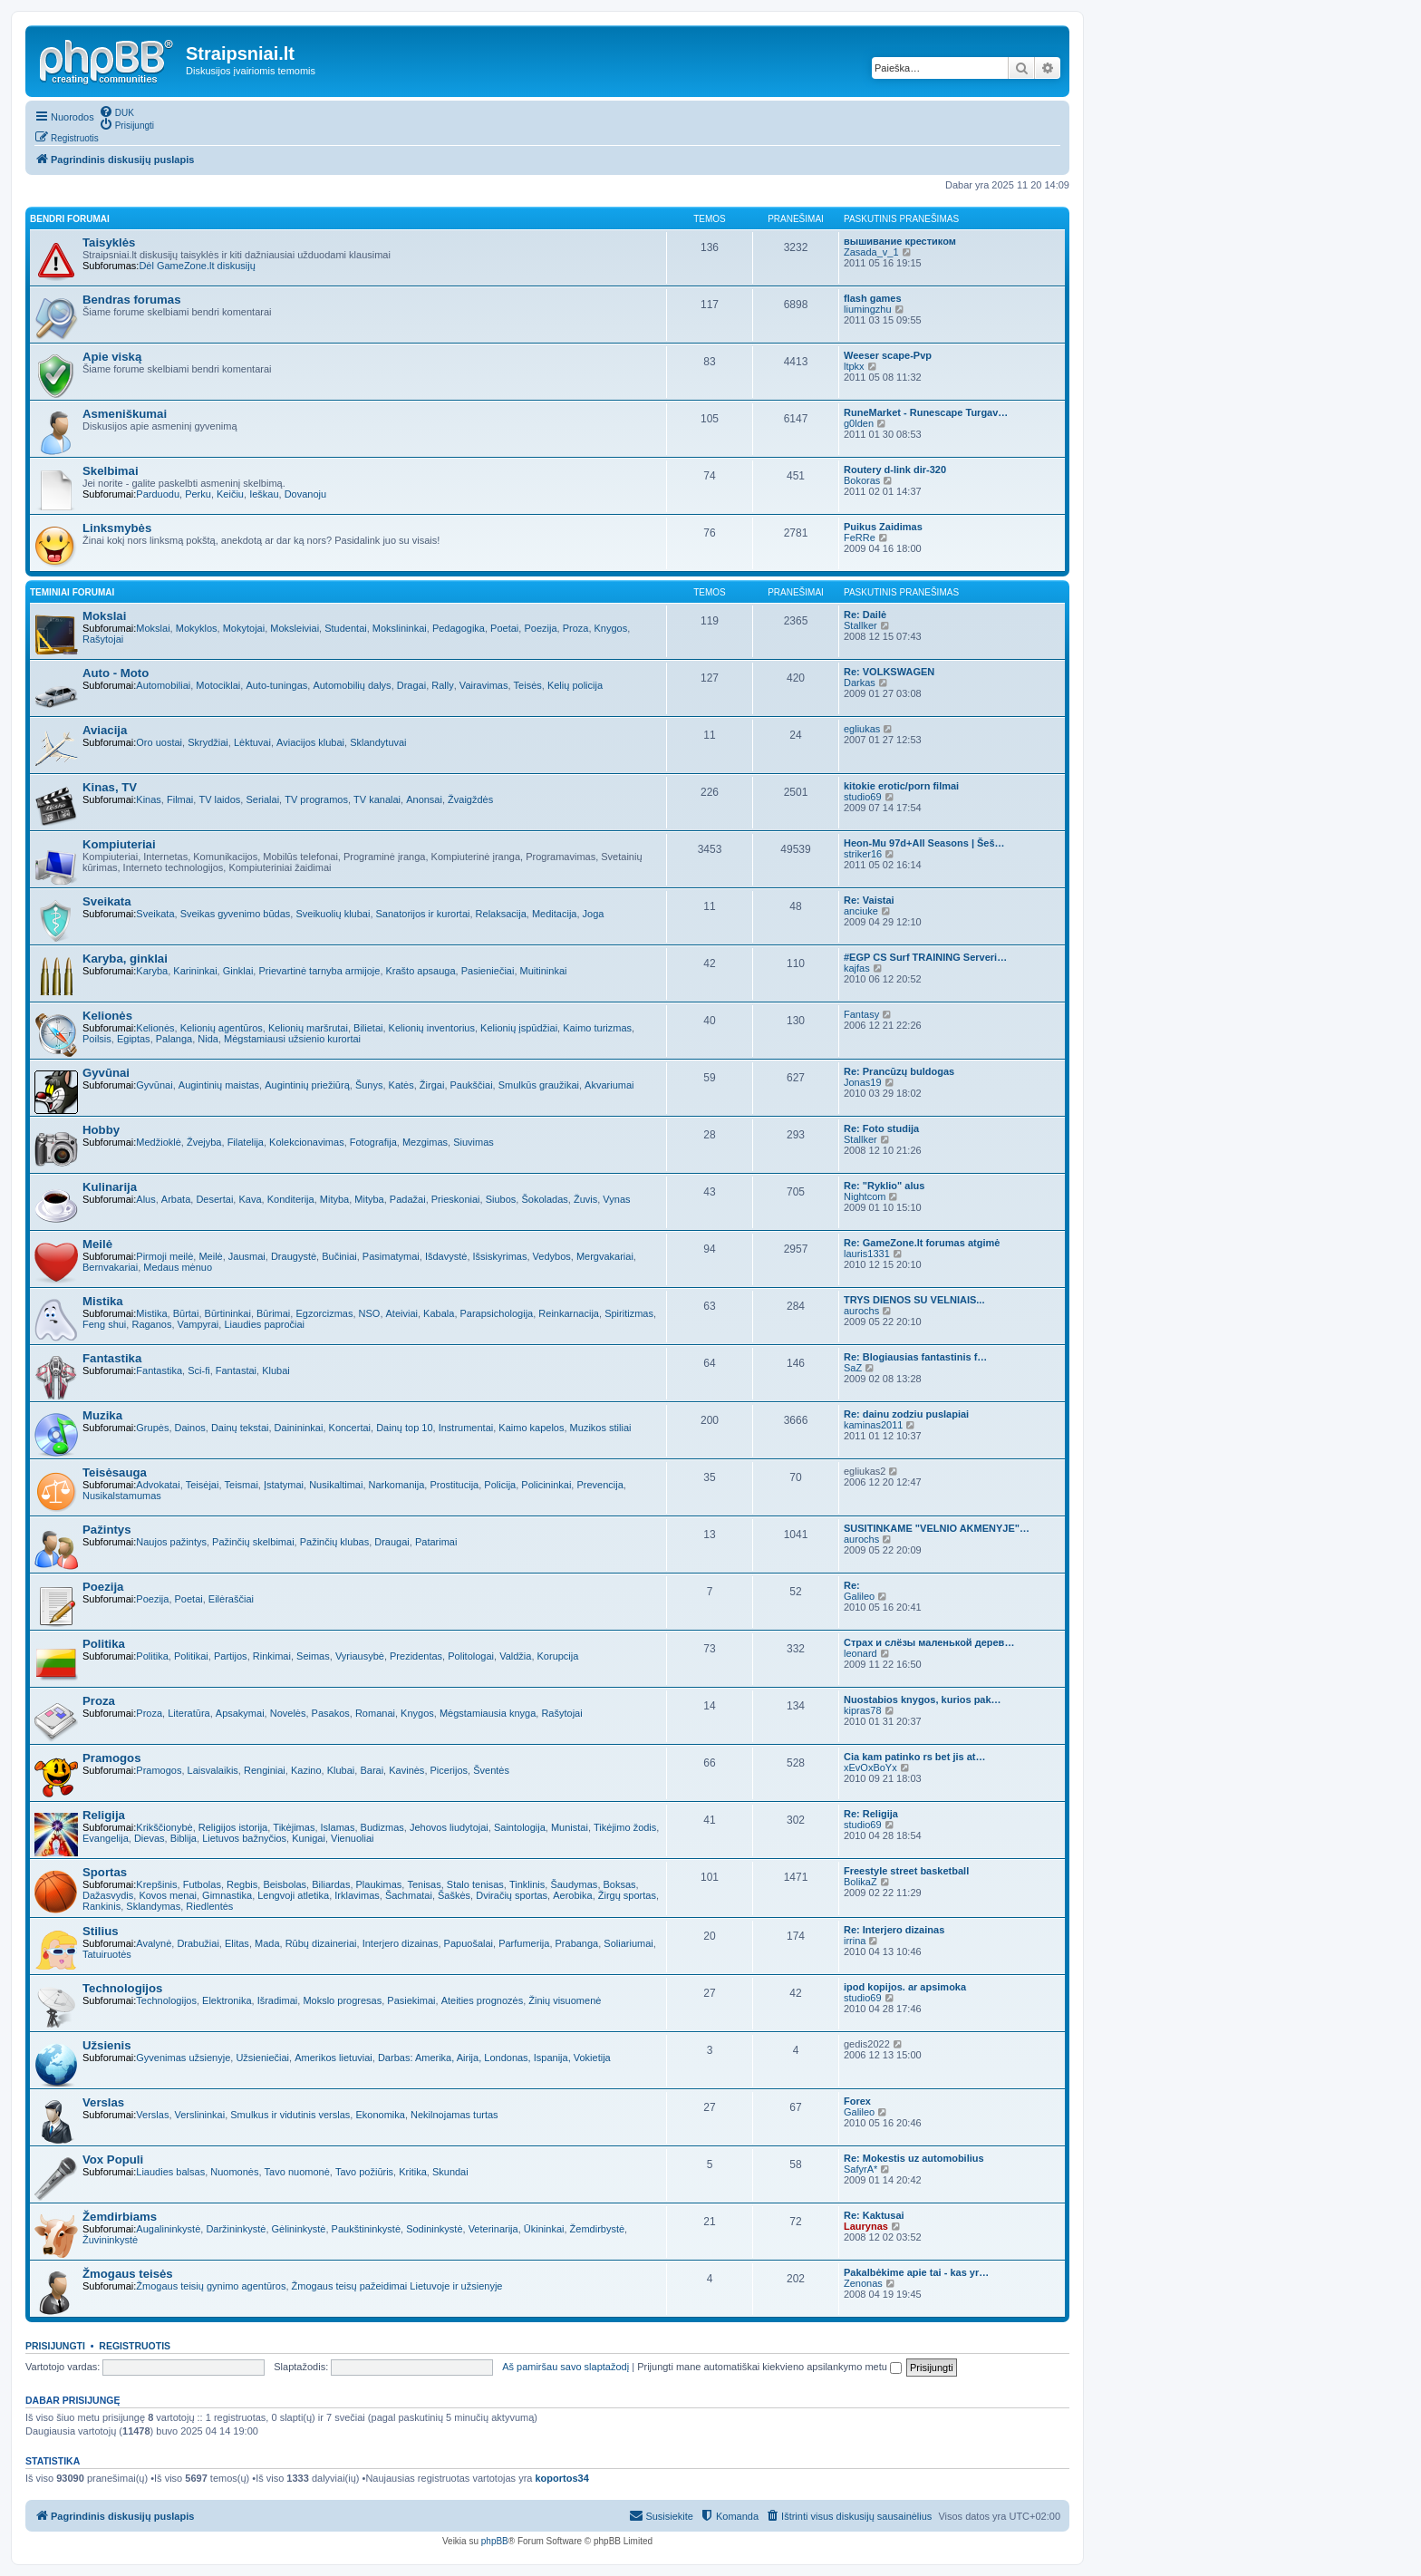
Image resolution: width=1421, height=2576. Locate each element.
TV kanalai (377, 799)
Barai (371, 1770)
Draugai (392, 1541)
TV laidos (219, 799)
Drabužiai (197, 1943)
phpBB (494, 2541)
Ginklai (238, 970)
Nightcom (864, 1196)
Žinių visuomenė (564, 2000)
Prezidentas (416, 1656)
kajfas (857, 968)
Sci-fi (198, 1370)
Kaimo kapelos (531, 1427)
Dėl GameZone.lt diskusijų (197, 265)
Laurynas (866, 2226)
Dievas (149, 1838)
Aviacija (104, 730)
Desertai (214, 1199)
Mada (267, 1943)
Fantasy (861, 1014)
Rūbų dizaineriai (321, 1943)
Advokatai (157, 1484)
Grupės (152, 1427)
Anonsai (424, 799)
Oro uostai (159, 742)
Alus (145, 1199)
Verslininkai (200, 2114)
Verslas (103, 2102)
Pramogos (111, 1758)
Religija (103, 1815)
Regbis (242, 1884)
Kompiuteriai (119, 844)
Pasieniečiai (488, 970)
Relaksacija (501, 913)
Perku (198, 494)
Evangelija (105, 1838)
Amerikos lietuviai (333, 2057)
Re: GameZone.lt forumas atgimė (922, 1242)
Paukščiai (471, 1085)
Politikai (191, 1656)
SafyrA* (860, 2169)
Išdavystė (446, 1256)
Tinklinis (527, 1884)
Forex (857, 2101)
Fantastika (111, 1358)
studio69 (863, 796)
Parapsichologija (497, 1313)
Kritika (413, 2171)
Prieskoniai (455, 1199)
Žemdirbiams (119, 2216)
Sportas (104, 1872)
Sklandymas (153, 1906)
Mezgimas (425, 1142)
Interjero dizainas (400, 1943)
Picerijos (449, 1770)
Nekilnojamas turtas (454, 2114)
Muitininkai (543, 970)
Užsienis (106, 2045)
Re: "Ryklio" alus (884, 1185)
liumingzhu (868, 309)
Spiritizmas (628, 1313)
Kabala (438, 1313)
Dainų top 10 (404, 1427)
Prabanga (577, 1943)
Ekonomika (379, 2114)
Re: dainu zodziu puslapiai (906, 1414)
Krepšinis (156, 1884)
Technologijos (122, 1988)
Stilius (100, 1931)
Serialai (262, 799)
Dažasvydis (107, 1895)
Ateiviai (402, 1313)
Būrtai (186, 1313)
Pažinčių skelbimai (253, 1541)
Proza (576, 628)
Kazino (306, 1770)
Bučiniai (339, 1256)
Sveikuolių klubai (332, 913)
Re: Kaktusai (874, 2215)
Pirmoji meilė (164, 1256)
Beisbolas (284, 1884)
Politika (103, 1644)
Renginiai (264, 1770)
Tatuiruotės (106, 1954)
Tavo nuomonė (297, 2171)
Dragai (411, 685)
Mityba (334, 1199)
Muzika (102, 1415)
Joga (593, 913)
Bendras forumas (131, 299)
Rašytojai (102, 639)
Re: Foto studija (881, 1128)
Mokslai (104, 616)
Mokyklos (197, 628)
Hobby (101, 1130)
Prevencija (599, 1484)
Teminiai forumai (72, 592)
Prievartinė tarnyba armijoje (319, 970)
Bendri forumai (70, 219)
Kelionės (107, 1015)
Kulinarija (109, 1187)
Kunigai (308, 1838)
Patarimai (436, 1541)
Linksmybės (116, 528)
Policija (500, 1484)
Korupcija (558, 1656)
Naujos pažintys (171, 1541)
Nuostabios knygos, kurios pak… (922, 1699)
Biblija (183, 1838)
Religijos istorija (232, 1827)
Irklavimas (357, 1895)
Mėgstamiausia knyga (488, 1713)
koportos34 (561, 2478)
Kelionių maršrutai (308, 1027)
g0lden (859, 423)
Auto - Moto (115, 673)
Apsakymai (240, 1713)
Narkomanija (397, 1484)
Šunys (369, 1085)
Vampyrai (198, 1324)
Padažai (408, 1199)
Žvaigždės (470, 799)
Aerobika (572, 1895)
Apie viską (111, 356)
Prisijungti (55, 2345)
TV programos (316, 799)
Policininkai (546, 1484)
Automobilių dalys (352, 685)
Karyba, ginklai (125, 958)
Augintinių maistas (219, 1085)
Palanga (174, 1038)
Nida (208, 1038)
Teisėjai (202, 1484)
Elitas (237, 1943)
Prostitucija (454, 1484)
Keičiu (230, 494)
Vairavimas (483, 685)
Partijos (230, 1656)
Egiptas (133, 1038)
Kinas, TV (109, 787)
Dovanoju (305, 494)
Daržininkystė (236, 2228)
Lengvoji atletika (293, 1895)
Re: (852, 1585)
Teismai (241, 1484)
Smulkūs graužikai (538, 1085)
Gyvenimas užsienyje (183, 2057)
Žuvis (585, 1199)
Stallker (860, 625)
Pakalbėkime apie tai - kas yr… (916, 2272)
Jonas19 (863, 1082)
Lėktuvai (252, 742)
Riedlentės (209, 1906)
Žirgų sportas (627, 1895)
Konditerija (290, 1199)
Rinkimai (272, 1656)
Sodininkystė (434, 2228)
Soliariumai (628, 1943)
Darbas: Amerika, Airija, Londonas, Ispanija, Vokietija (494, 2057)
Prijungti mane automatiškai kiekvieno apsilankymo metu (769, 2366)
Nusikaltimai (335, 1484)
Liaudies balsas (170, 2171)
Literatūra (188, 1713)
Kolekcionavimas (306, 1142)
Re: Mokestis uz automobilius (914, 2158)
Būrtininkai (228, 1313)
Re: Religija (871, 1813)
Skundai (450, 2171)
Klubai (276, 1370)
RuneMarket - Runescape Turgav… (926, 412)
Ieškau (263, 494)
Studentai (345, 628)
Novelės (288, 1713)
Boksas (620, 1884)
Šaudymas (573, 1884)
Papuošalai (468, 1943)
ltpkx (854, 366)
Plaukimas (379, 1884)
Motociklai (218, 685)
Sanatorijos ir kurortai (423, 913)
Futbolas (202, 1884)
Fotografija (373, 1142)
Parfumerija (523, 1943)
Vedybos (552, 1256)
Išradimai (277, 2000)
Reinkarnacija (568, 1313)
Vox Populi (112, 2159)
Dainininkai (299, 1427)
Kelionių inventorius (432, 1027)
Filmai (180, 799)
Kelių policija (575, 685)
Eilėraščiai (231, 1598)
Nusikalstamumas (121, 1495)
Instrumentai (466, 1427)
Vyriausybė (359, 1656)
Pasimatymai (391, 1256)
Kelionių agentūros (221, 1027)
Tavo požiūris (364, 2171)
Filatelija (245, 1142)
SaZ (853, 1367)
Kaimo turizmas (597, 1027)
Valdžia (515, 1656)
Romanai (375, 1713)
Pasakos (331, 1713)
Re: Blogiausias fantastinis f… (915, 1356)
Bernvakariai (110, 1267)
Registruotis (134, 2345)
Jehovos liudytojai (449, 1827)
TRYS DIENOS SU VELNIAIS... (914, 1299)
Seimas (313, 1656)
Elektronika (226, 2000)
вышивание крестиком (900, 241)
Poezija (540, 628)
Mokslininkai (399, 628)
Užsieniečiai (262, 2057)
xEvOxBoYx (870, 1767)
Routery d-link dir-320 (895, 469)
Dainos (190, 1427)
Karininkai (195, 970)
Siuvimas (473, 1142)
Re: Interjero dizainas (894, 1929)
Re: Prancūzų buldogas (899, 1071)
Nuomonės (234, 2171)
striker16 (863, 853)
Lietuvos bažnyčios (244, 1838)
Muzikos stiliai (601, 1427)
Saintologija (520, 1827)
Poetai (504, 628)
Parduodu (157, 494)
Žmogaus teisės (127, 2274)
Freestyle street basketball (906, 1870)
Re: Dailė (865, 614)
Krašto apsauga (421, 970)
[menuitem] (116, 111)
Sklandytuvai (378, 742)
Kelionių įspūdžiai (518, 1027)
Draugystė (293, 1256)
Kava (249, 1199)
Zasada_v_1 (871, 252)
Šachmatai (408, 1895)
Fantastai (236, 1370)
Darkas (859, 682)
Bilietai (367, 1027)
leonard (860, 1653)
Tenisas (423, 1884)
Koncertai (350, 1427)
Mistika (102, 1301)
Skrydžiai (208, 742)
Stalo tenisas (475, 1884)
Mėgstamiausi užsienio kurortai (292, 1038)
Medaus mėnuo (177, 1267)
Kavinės (406, 1770)
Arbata (175, 1199)
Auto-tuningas (276, 685)
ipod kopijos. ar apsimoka (905, 1986)
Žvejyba (204, 1142)
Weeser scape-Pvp (888, 355)
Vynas (616, 1199)
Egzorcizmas (324, 1313)
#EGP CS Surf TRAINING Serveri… (925, 957)
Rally (442, 685)
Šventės (491, 1770)
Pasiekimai (411, 2000)
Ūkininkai (544, 2228)
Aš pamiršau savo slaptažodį (565, 2366)
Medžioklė (158, 1142)
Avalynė (153, 1943)
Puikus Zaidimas (883, 526)
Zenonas (863, 2283)
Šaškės (454, 1895)
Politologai (471, 1656)
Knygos (611, 628)
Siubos (501, 1199)
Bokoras (862, 480)
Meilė (97, 1244)
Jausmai (247, 1256)
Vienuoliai (352, 1838)
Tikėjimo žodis (625, 1827)
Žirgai (432, 1085)
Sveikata (106, 901)
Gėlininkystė (299, 2228)
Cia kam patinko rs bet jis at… (915, 1756)
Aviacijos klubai (310, 742)
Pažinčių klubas (334, 1541)
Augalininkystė (168, 2228)
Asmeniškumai (124, 414)
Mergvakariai (604, 1256)
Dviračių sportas (511, 1895)
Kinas (148, 799)
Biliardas (331, 1884)
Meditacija (554, 913)
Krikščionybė (164, 1827)
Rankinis (101, 1906)
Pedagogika (458, 628)
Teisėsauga (114, 1472)
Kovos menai (168, 1895)
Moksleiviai (294, 628)
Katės (401, 1085)
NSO (370, 1313)
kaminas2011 (873, 1424)
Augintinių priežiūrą (307, 1085)
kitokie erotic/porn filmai (901, 785)
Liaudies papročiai (264, 1324)
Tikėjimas (293, 1827)
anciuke (861, 910)
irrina (854, 1940)
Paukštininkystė (366, 2228)
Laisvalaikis (213, 1770)
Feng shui (104, 1324)
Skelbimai (110, 471)
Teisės (528, 685)
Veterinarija (493, 2228)
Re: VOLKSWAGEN (889, 671)
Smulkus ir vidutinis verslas (290, 2114)
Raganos (151, 1324)
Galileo (859, 1596)
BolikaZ (860, 1881)
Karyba (152, 970)
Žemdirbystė (597, 2228)
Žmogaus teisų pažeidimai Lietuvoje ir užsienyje (397, 2286)
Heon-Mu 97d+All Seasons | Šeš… (924, 843)
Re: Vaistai (869, 900)
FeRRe (859, 537)
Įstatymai (284, 1484)
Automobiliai (163, 685)
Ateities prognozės (482, 2000)
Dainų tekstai (240, 1427)
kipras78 (863, 1710)
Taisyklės (108, 242)
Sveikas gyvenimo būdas (235, 913)
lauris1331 (867, 1253)
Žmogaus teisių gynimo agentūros (210, 2286)
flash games (873, 298)
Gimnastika (227, 1895)
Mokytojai (244, 628)
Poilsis (96, 1038)
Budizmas (382, 1827)
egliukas (862, 728)
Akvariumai (609, 1085)
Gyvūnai (106, 1073)
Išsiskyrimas (500, 1256)
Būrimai (273, 1313)
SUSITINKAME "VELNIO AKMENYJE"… (937, 1528)
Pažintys (106, 1529)
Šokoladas (544, 1199)
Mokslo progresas (342, 2000)
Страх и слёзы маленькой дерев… (929, 1642)
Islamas (338, 1827)
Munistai (569, 1827)
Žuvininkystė (110, 2239)
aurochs (861, 1310)
